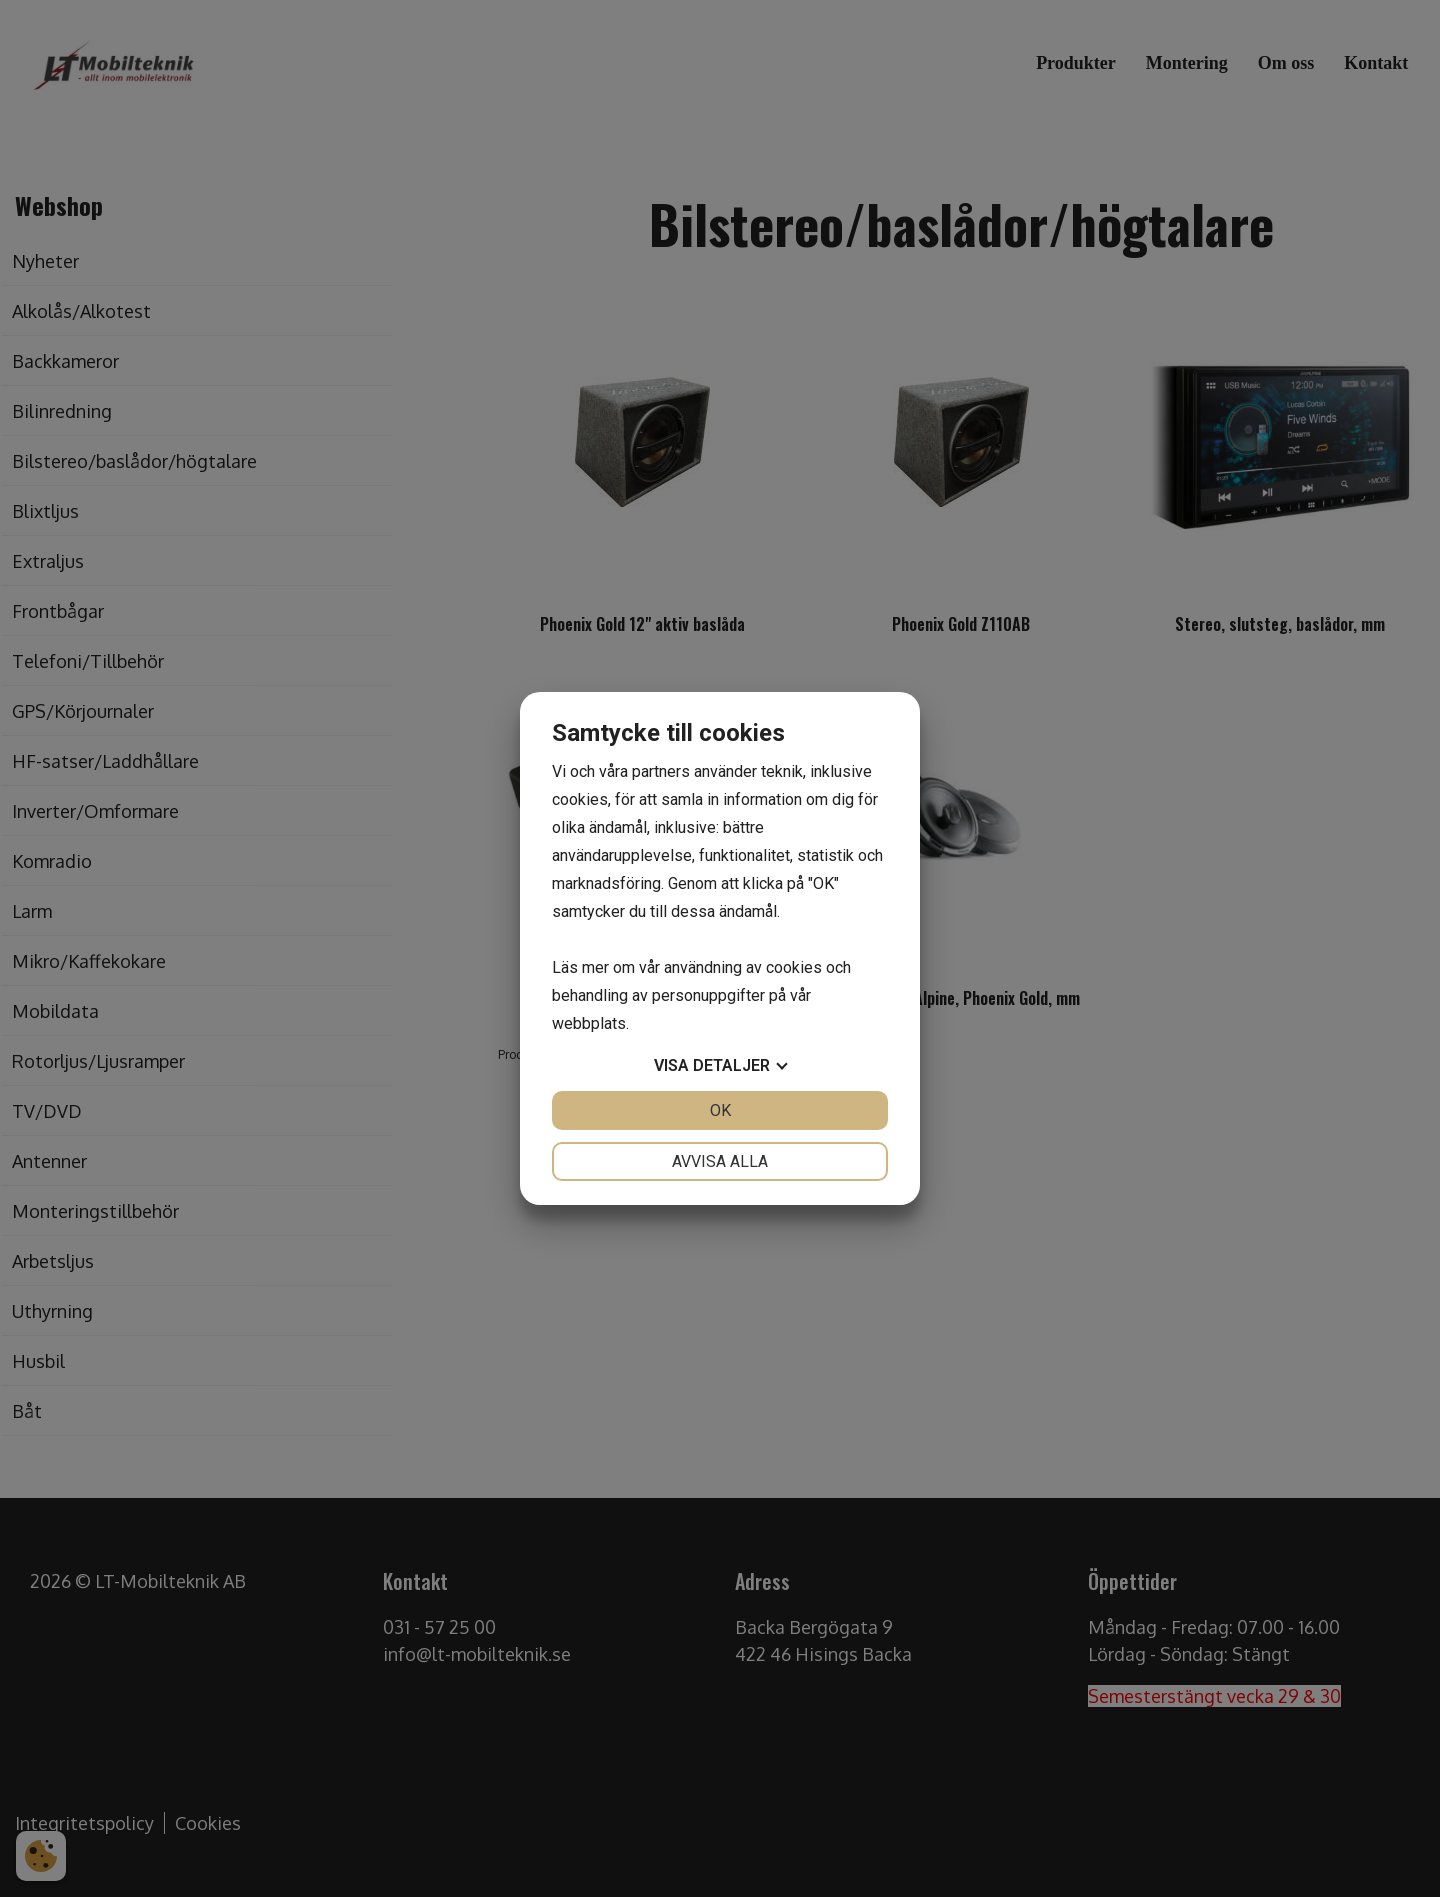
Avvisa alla (720, 1161)
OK (720, 1110)
